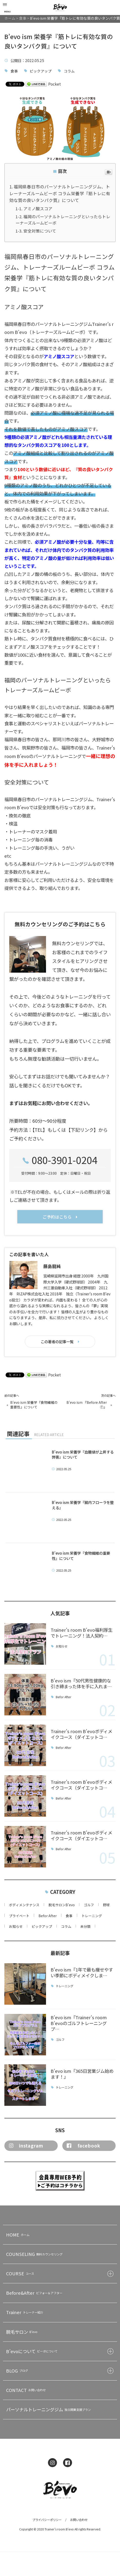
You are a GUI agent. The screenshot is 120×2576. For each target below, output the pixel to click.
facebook (83, 2145)
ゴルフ (89, 1904)
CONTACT (26, 2390)
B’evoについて (32, 2351)
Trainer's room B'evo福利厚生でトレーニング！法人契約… (81, 1633)
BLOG (17, 2370)
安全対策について (39, 231)
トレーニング (92, 1915)
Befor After (63, 1697)
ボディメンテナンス (24, 1904)
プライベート (19, 1915)
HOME (18, 2234)
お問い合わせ (79, 2520)
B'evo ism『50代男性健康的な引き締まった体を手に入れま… (81, 1683)
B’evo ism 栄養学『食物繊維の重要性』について (34, 1404)
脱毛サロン (22, 2332)
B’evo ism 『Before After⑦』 (86, 1404)
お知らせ (61, 1646)
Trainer (25, 2312)
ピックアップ (41, 71)
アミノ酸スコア (37, 208)
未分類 (85, 1926)
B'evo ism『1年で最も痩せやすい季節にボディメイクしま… (82, 1972)
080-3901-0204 (64, 1160)
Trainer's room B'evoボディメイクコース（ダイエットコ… (81, 1734)
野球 (106, 1904)
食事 (14, 71)
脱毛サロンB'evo (61, 1904)
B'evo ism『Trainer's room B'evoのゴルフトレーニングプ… (79, 2023)
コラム (69, 71)
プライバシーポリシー (47, 2520)
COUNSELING (35, 2254)
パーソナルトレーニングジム (49, 2409)
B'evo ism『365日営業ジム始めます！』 (82, 2074)
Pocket (54, 84)
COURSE (21, 2273)
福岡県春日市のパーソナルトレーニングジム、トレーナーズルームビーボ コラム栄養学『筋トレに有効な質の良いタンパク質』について (59, 193)
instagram (26, 2145)
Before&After (35, 2293)
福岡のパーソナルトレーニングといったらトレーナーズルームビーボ (63, 220)
